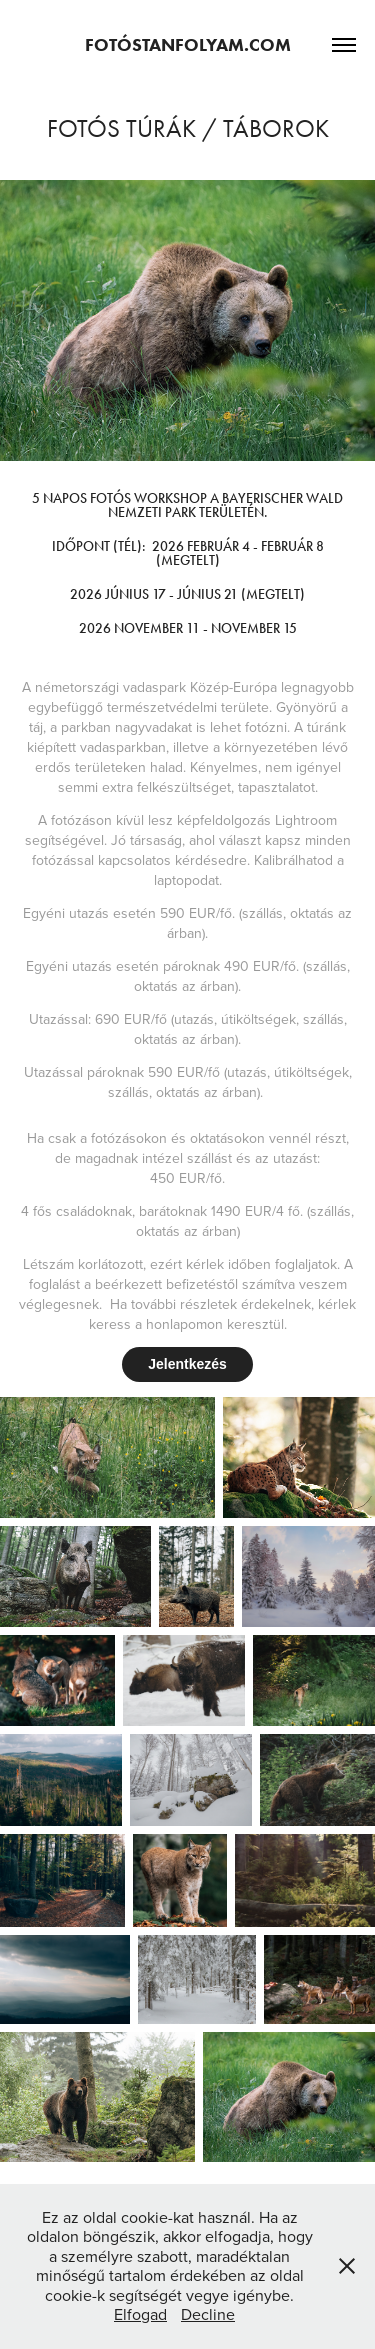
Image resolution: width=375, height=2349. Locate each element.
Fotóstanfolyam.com (188, 45)
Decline (208, 2314)
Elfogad (140, 2314)
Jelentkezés (187, 1364)
